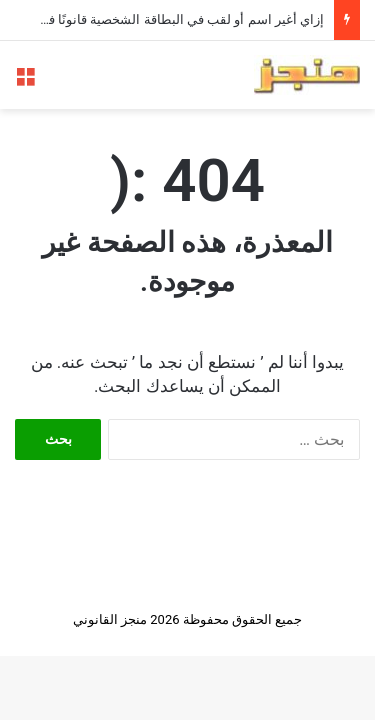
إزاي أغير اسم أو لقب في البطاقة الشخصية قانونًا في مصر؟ (163, 19)
